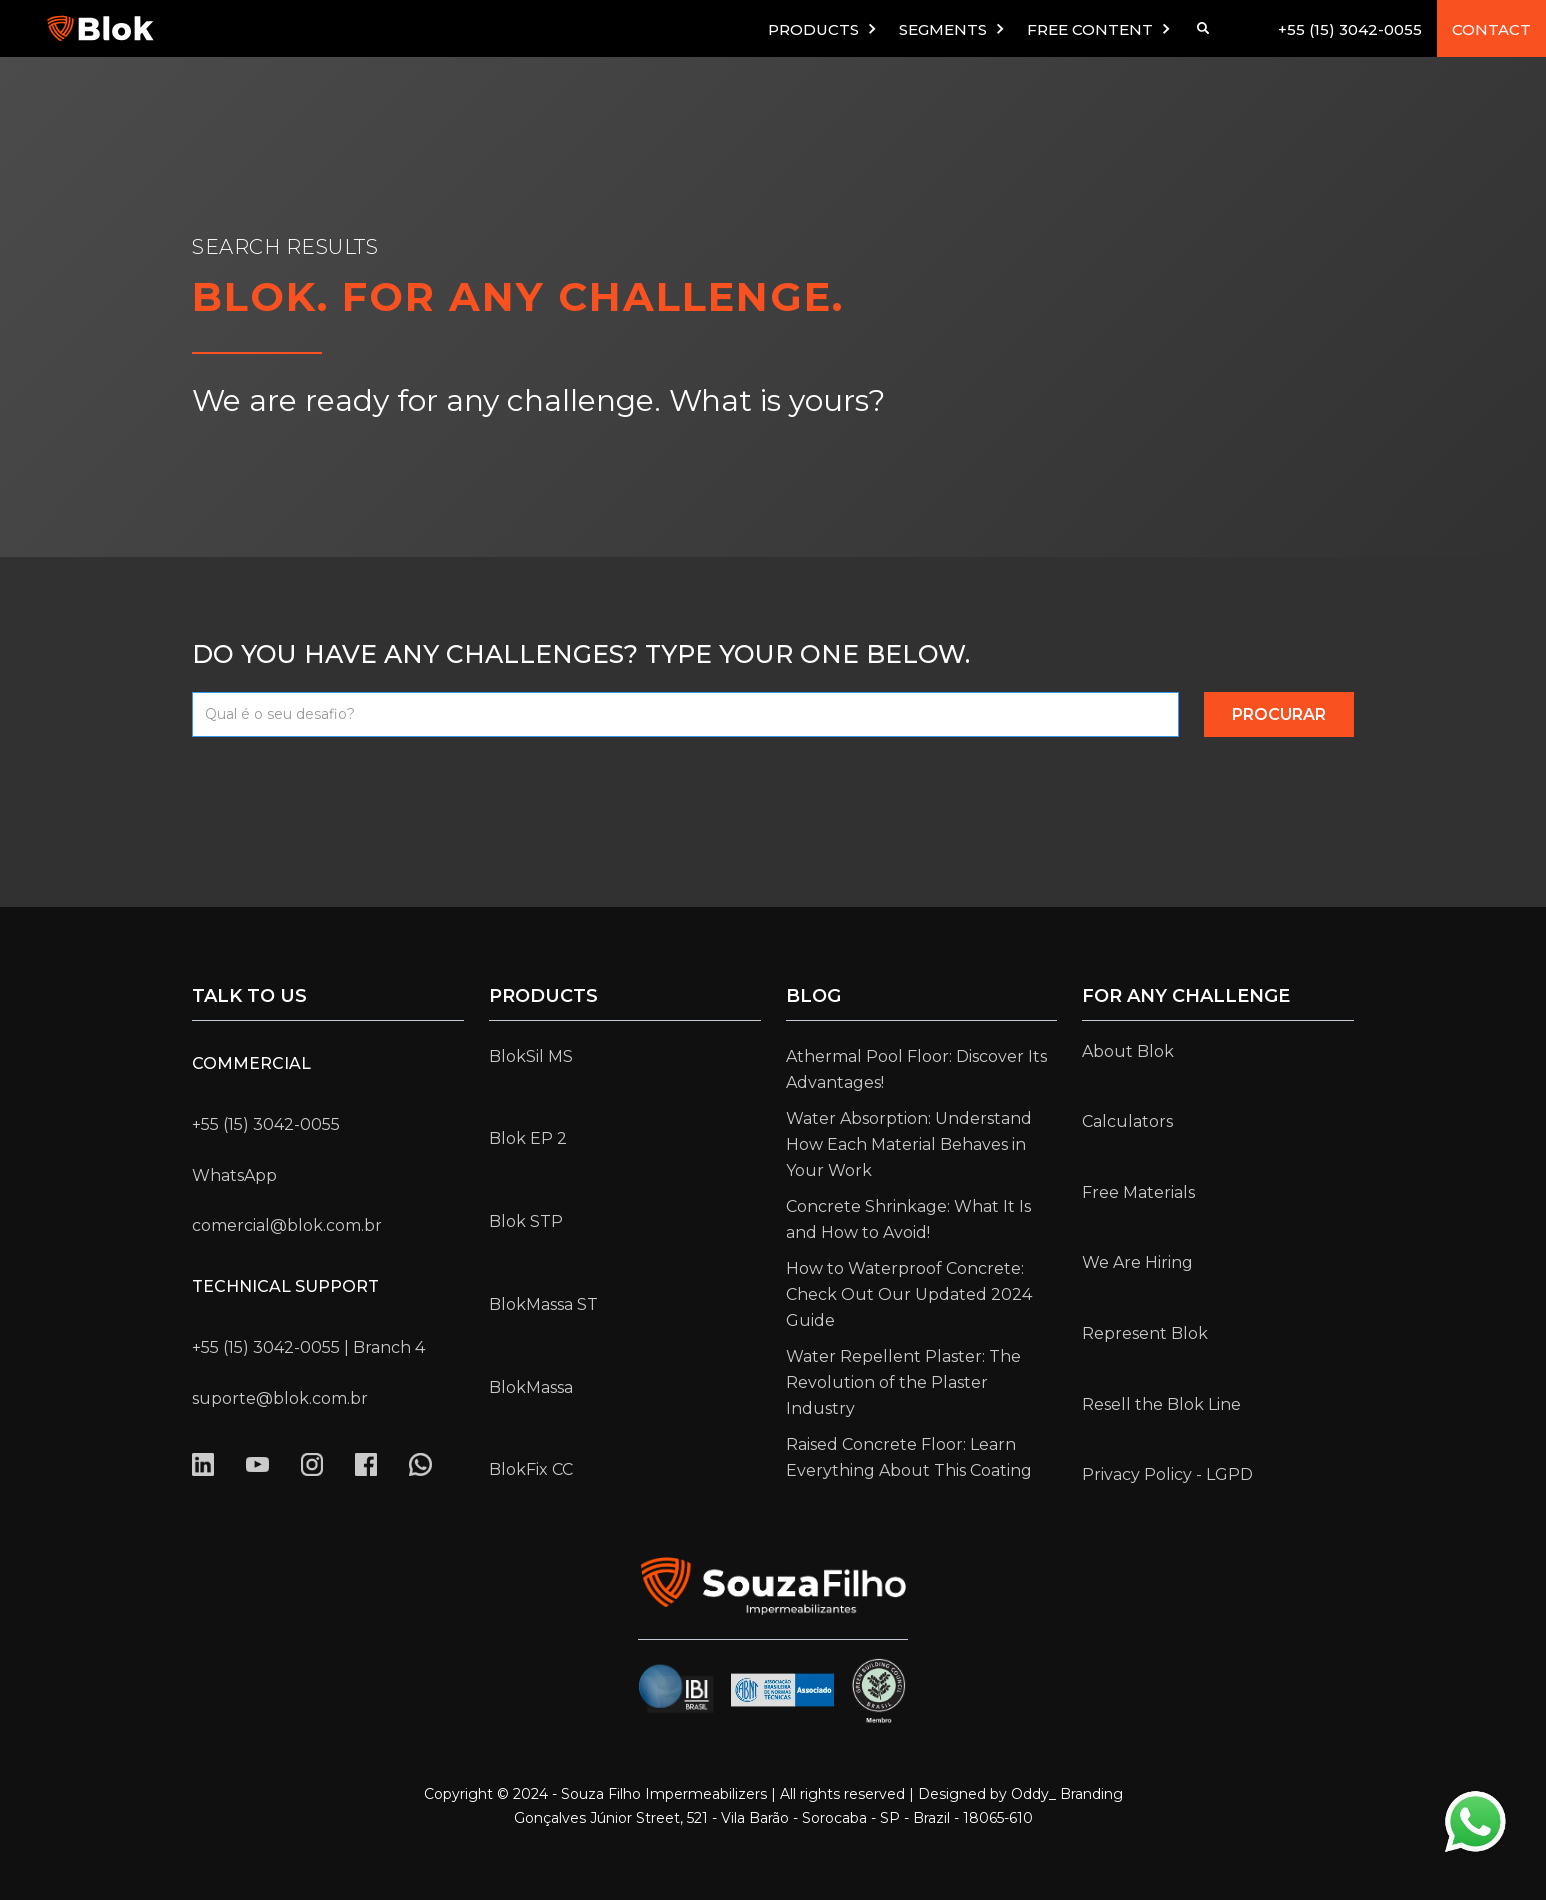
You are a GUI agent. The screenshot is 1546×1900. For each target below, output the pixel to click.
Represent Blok (1145, 1333)
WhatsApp (234, 1175)
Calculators (1127, 1121)
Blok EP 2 (528, 1138)
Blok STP (526, 1221)
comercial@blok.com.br (287, 1225)
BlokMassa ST (543, 1304)
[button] (823, 28)
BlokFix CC (531, 1469)
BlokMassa (531, 1387)
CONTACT (1491, 29)
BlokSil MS (531, 1056)
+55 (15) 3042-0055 (1350, 29)
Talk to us (249, 996)
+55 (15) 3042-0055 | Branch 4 (308, 1347)
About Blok (1128, 1051)
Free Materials (1138, 1192)
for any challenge (1186, 996)
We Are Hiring (1137, 1262)
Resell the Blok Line (1161, 1404)
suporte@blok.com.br (280, 1398)
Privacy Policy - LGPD (1167, 1474)
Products (543, 996)
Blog (813, 996)
